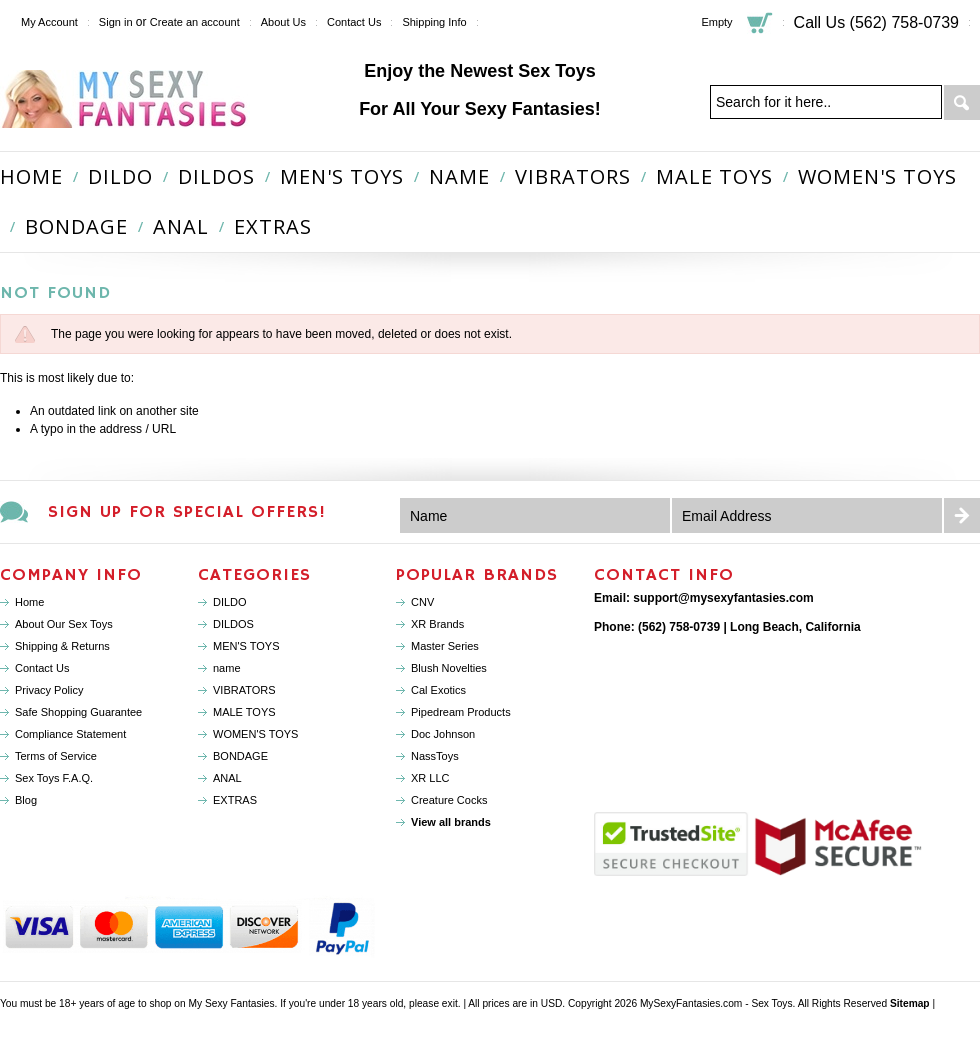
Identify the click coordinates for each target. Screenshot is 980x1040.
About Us (283, 22)
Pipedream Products (461, 712)
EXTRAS (273, 226)
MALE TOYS (714, 176)
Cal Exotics (438, 690)
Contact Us (354, 22)
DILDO (120, 176)
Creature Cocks (449, 800)
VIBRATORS (573, 176)
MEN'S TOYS (342, 176)
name (459, 176)
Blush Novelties (449, 668)
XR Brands (437, 624)
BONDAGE (76, 226)
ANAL (181, 226)
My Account (49, 22)
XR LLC (430, 778)
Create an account (195, 22)
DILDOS (216, 176)
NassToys (435, 756)
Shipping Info (434, 22)
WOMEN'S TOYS (877, 176)
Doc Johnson (443, 734)
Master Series (445, 646)
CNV (422, 602)
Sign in (116, 22)
